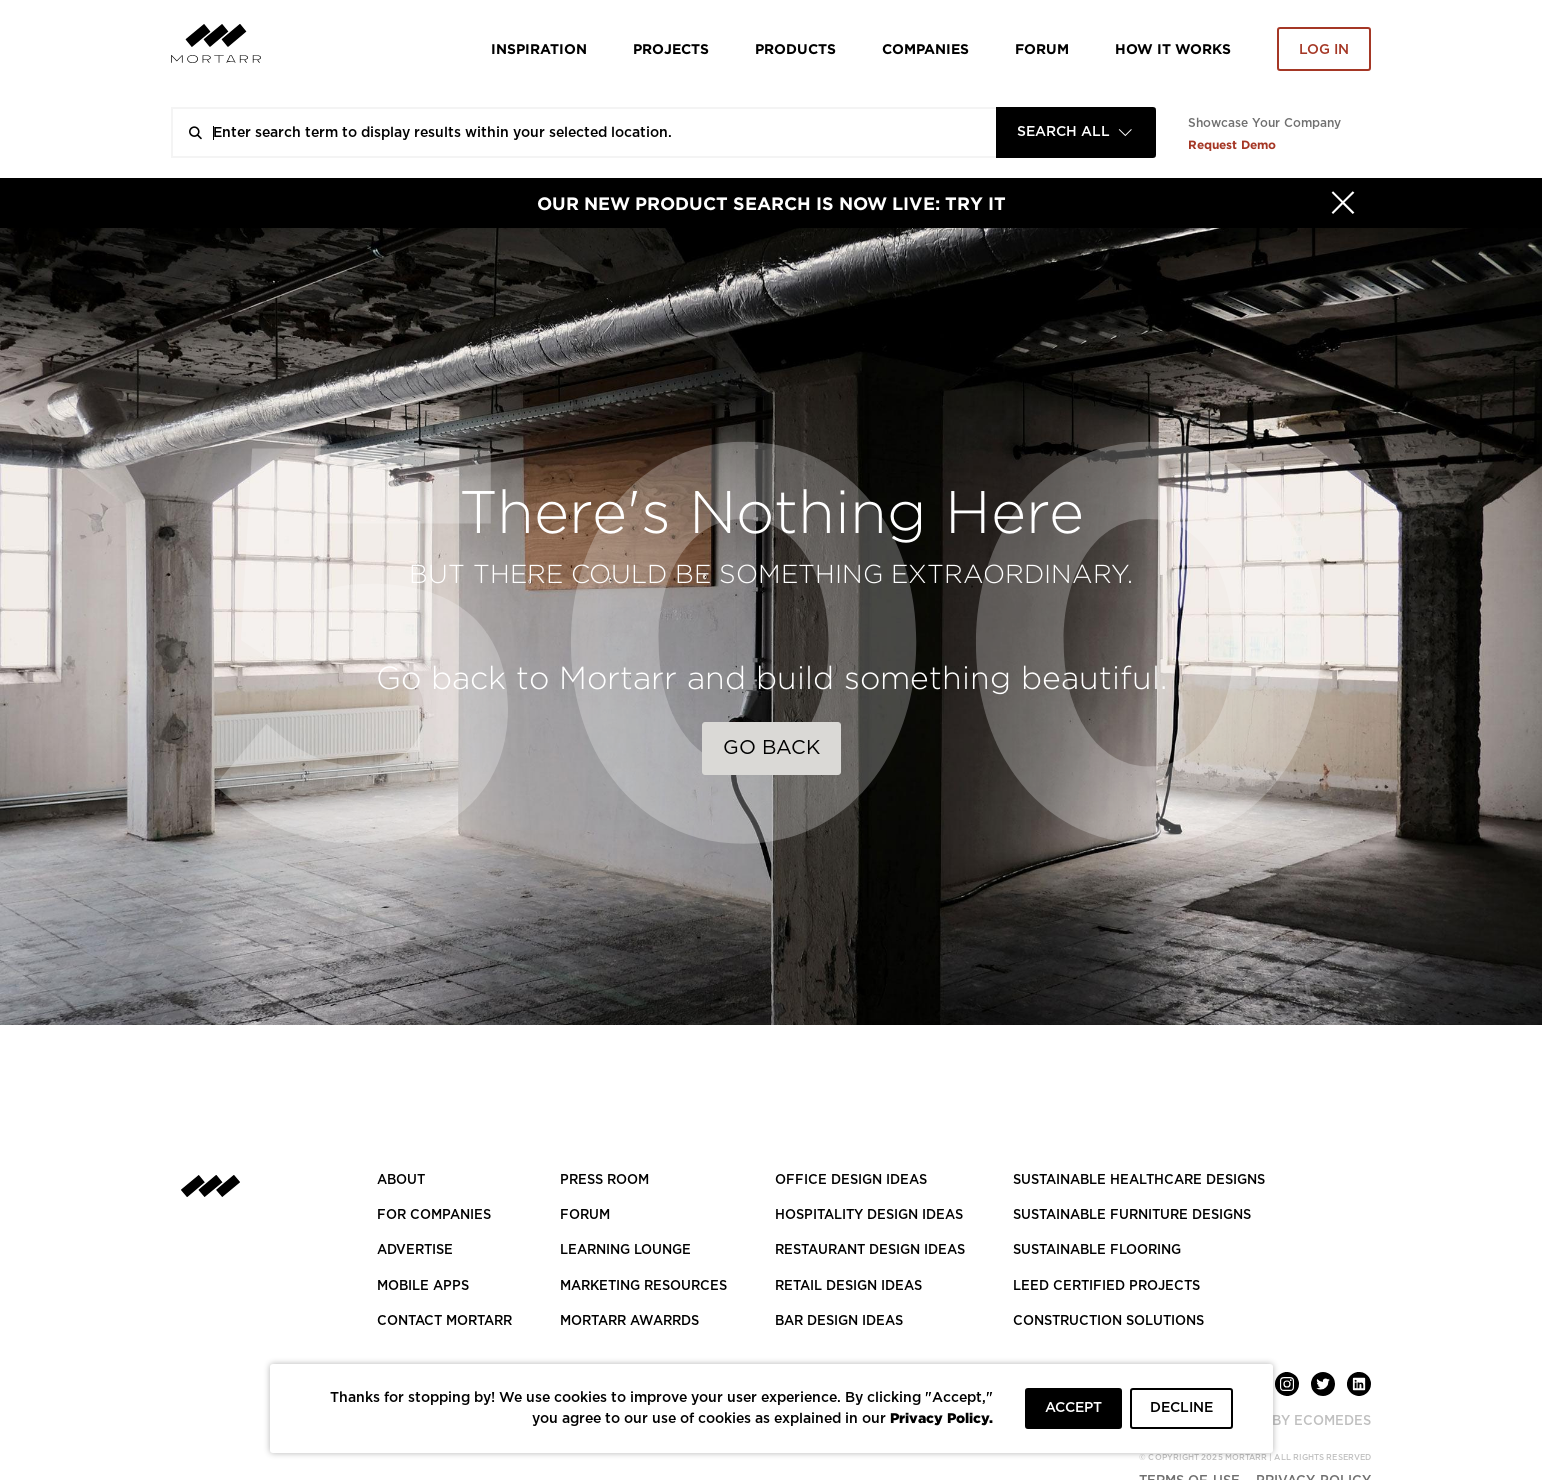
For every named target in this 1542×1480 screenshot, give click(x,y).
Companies (925, 48)
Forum (1042, 48)
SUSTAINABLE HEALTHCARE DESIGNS (1139, 1180)
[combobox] (1076, 132)
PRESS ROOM (604, 1180)
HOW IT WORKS (1173, 48)
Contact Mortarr (444, 1321)
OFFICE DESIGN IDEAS (851, 1180)
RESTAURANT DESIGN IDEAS (870, 1250)
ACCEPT (1073, 1408)
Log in (1324, 50)
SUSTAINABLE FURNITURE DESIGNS (1132, 1215)
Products (795, 48)
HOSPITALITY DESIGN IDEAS (869, 1215)
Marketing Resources (643, 1286)
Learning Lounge (625, 1250)
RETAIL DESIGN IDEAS (848, 1286)
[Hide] (1343, 203)
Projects (671, 48)
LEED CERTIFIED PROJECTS (1106, 1286)
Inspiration (539, 48)
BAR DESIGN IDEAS (839, 1321)
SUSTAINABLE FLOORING (1097, 1250)
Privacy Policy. (941, 1417)
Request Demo (1232, 144)
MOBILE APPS (423, 1286)
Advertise (415, 1250)
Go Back (771, 748)
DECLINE (1181, 1408)
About (401, 1180)
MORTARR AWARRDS (629, 1321)
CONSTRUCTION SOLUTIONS (1108, 1321)
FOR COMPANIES (434, 1215)
